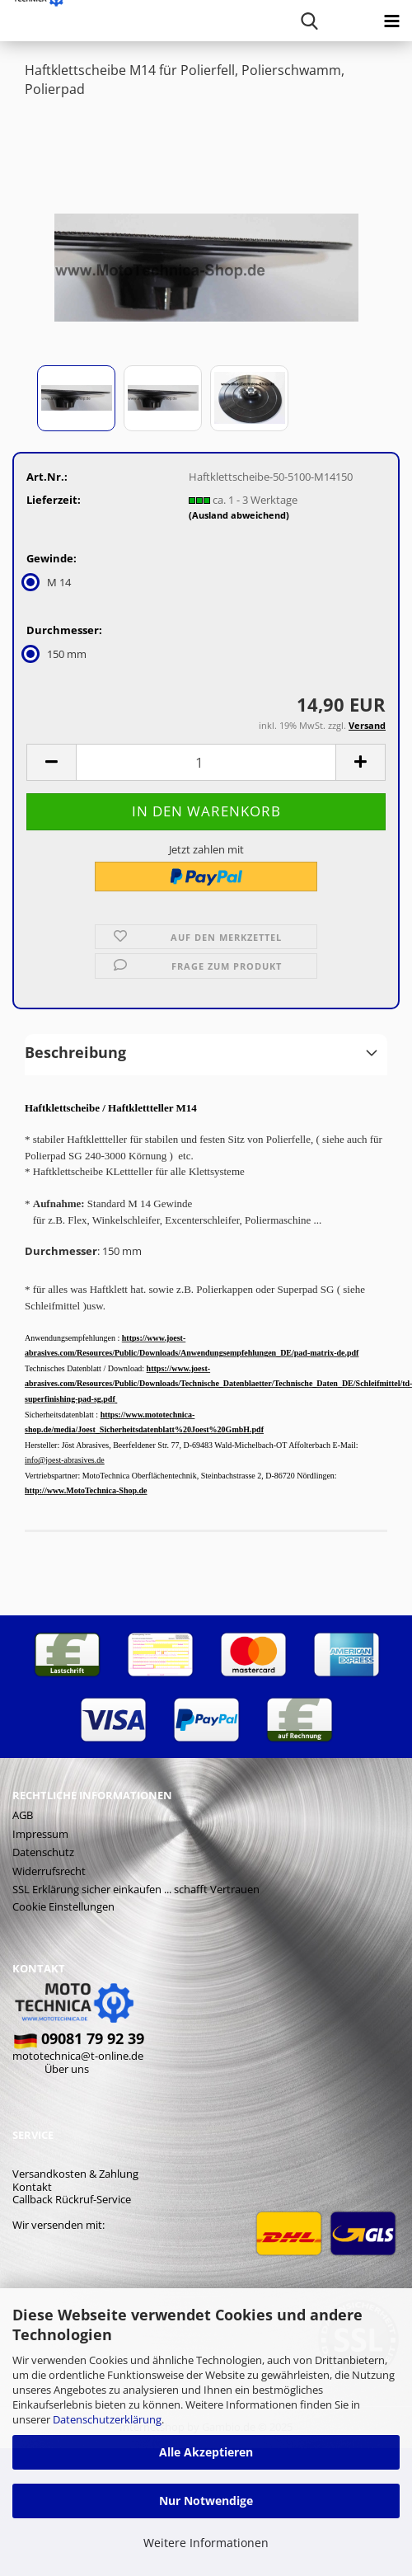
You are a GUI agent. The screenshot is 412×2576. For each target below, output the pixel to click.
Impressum (40, 1833)
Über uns (66, 2068)
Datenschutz (43, 1852)
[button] (51, 762)
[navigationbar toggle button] (391, 20)
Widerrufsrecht (49, 1871)
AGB (22, 1814)
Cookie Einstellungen (63, 1906)
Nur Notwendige (206, 2500)
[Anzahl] (206, 762)
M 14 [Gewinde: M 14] (48, 582)
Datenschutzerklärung (107, 2419)
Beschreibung (75, 1052)
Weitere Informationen (206, 2542)
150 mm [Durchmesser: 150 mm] (56, 653)
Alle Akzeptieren (206, 2452)
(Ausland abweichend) (239, 515)
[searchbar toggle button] (309, 20)
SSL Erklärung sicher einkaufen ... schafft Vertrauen (136, 1889)
